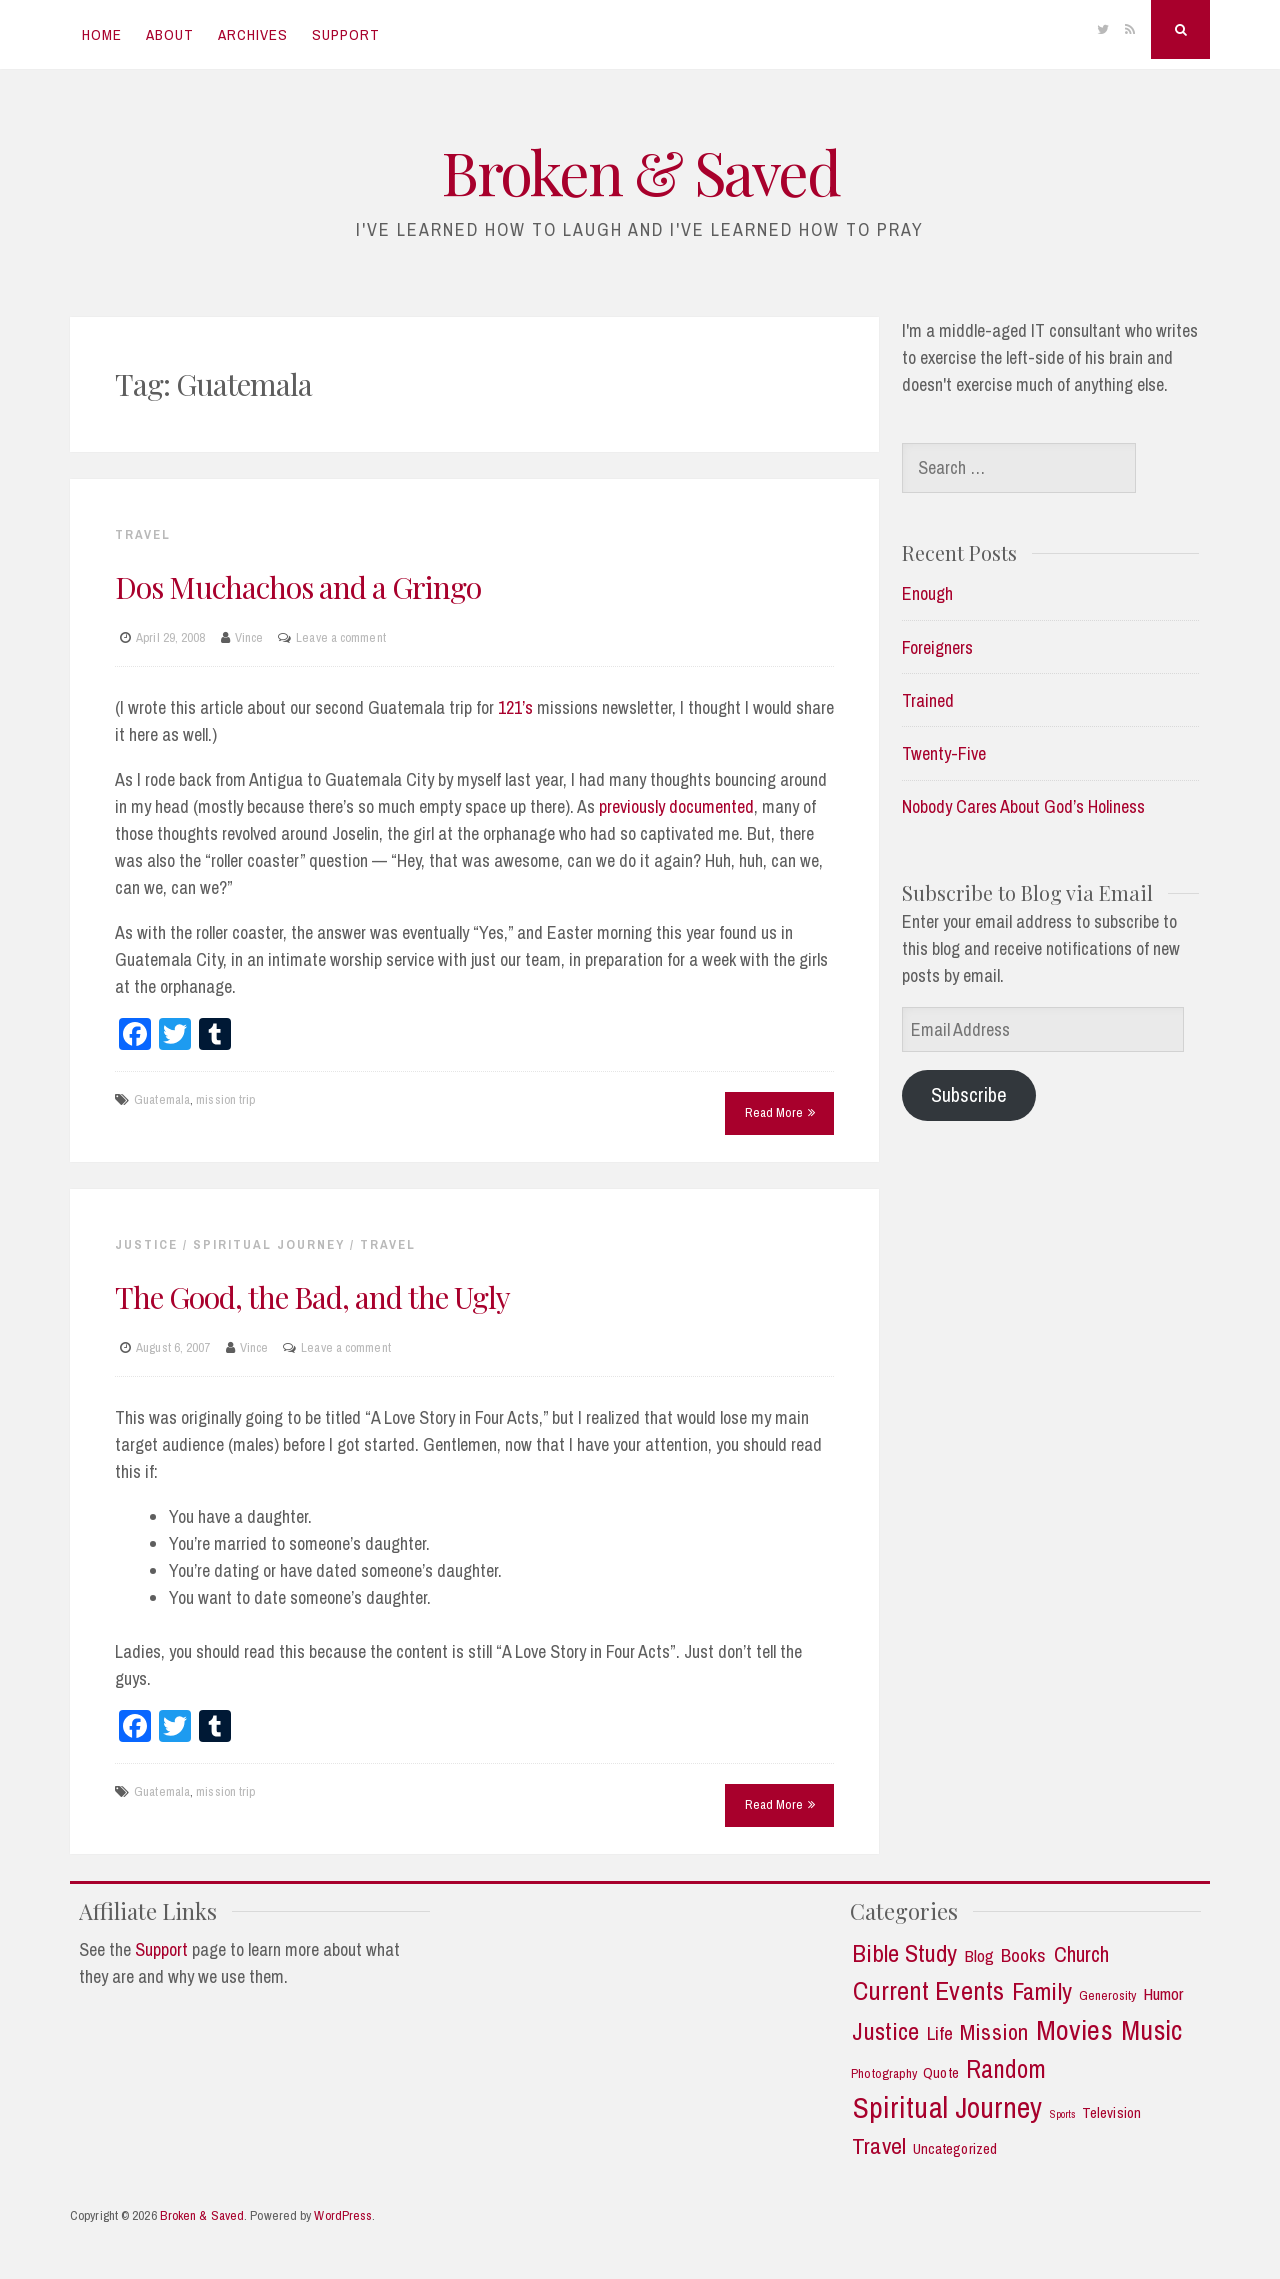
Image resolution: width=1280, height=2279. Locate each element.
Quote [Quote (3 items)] (941, 2073)
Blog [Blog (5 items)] (979, 1956)
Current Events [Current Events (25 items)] (928, 1991)
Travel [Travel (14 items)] (879, 2146)
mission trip (225, 1099)
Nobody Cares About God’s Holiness (1023, 806)
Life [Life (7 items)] (940, 2033)
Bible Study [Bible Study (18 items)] (904, 1954)
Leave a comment (341, 637)
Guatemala (162, 1099)
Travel (143, 534)
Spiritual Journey (269, 1244)
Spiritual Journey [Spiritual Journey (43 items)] (948, 2108)
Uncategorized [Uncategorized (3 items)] (955, 2149)
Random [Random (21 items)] (1006, 2069)
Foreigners (937, 647)
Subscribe (969, 1094)
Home (102, 34)
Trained (928, 700)
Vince (249, 637)
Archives (253, 34)
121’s (515, 707)
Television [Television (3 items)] (1111, 2113)
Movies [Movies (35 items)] (1074, 2030)
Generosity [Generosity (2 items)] (1108, 1995)
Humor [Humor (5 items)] (1163, 1994)
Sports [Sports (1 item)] (1063, 2114)
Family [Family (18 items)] (1042, 1992)
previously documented (676, 806)
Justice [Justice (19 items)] (885, 2032)
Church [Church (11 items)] (1082, 1955)
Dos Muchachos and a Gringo (298, 587)
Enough (927, 593)
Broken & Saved (640, 171)
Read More (780, 1112)
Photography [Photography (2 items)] (884, 2073)
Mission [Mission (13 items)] (994, 2032)
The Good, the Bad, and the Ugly (312, 1297)
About (170, 34)
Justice (146, 1244)
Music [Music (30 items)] (1151, 2030)
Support (346, 34)
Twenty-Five (944, 753)
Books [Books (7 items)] (1024, 1955)
